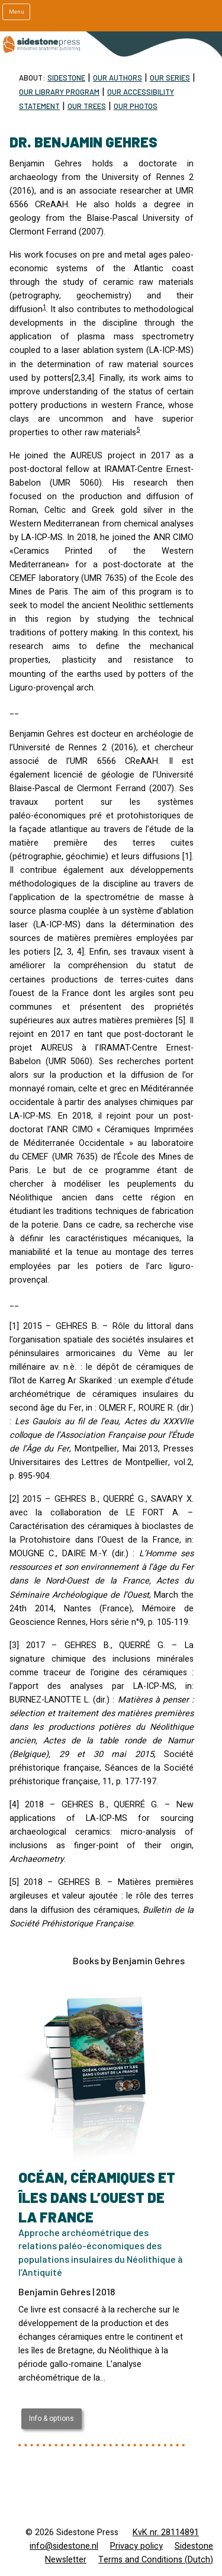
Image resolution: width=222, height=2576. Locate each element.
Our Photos (135, 106)
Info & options (51, 2418)
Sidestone (66, 77)
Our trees (86, 106)
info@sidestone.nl (64, 2546)
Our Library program (59, 92)
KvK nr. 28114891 (166, 2532)
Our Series (170, 77)
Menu (16, 12)
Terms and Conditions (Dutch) (155, 2559)
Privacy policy (136, 2546)
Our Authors (117, 77)
